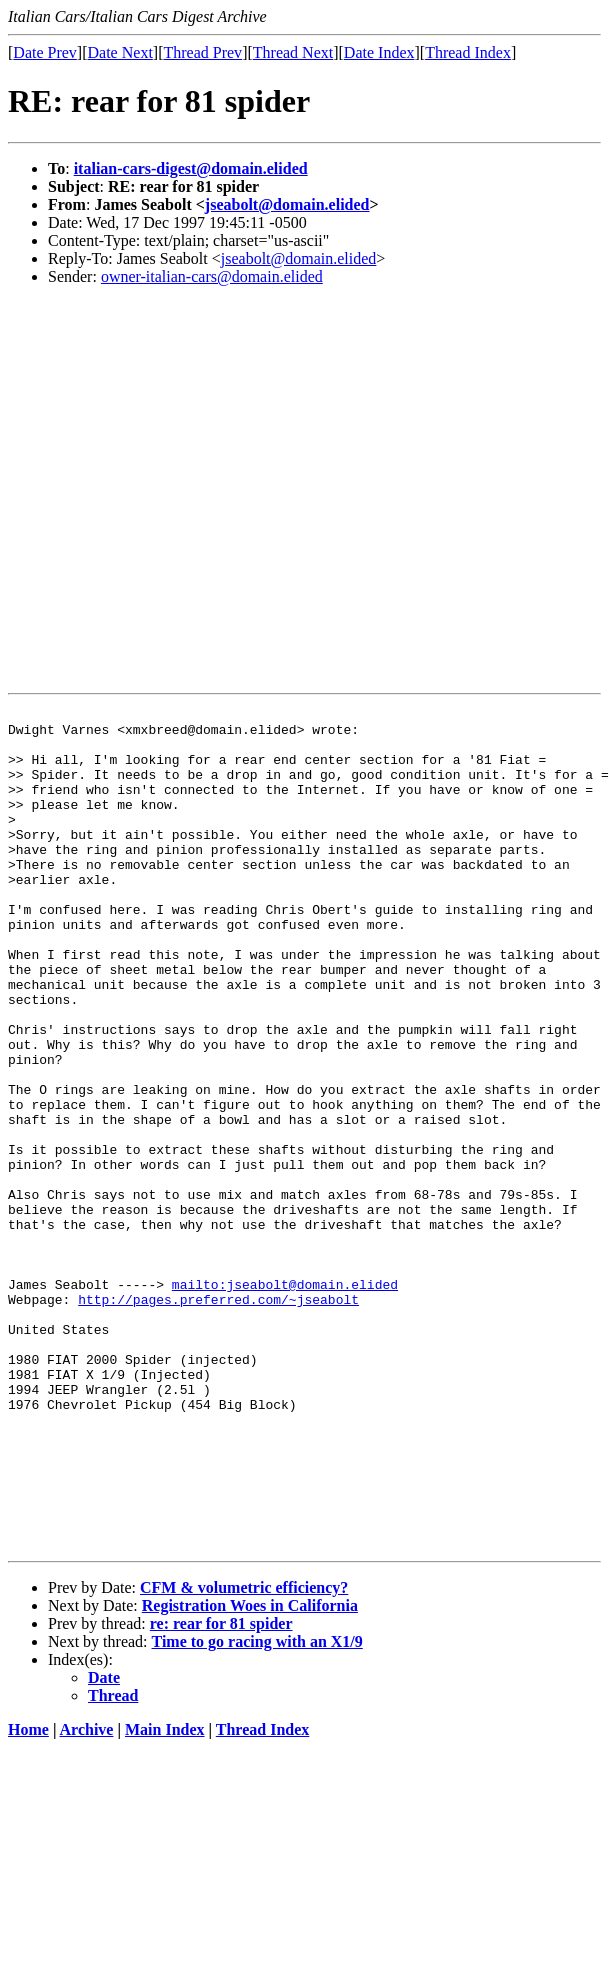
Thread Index (468, 52)
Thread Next (293, 52)
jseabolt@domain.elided (287, 204)
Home (28, 1897)
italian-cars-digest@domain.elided (191, 168)
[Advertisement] (187, 489)
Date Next (120, 52)
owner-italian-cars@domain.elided (212, 276)
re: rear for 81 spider (221, 1791)
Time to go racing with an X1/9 (257, 1809)
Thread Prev (202, 52)
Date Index (379, 52)
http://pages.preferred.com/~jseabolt (218, 1419)
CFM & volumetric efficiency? (244, 1755)
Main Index (165, 1897)
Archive (87, 1897)
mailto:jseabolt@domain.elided (285, 1401)
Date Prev (45, 52)
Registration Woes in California (250, 1773)
